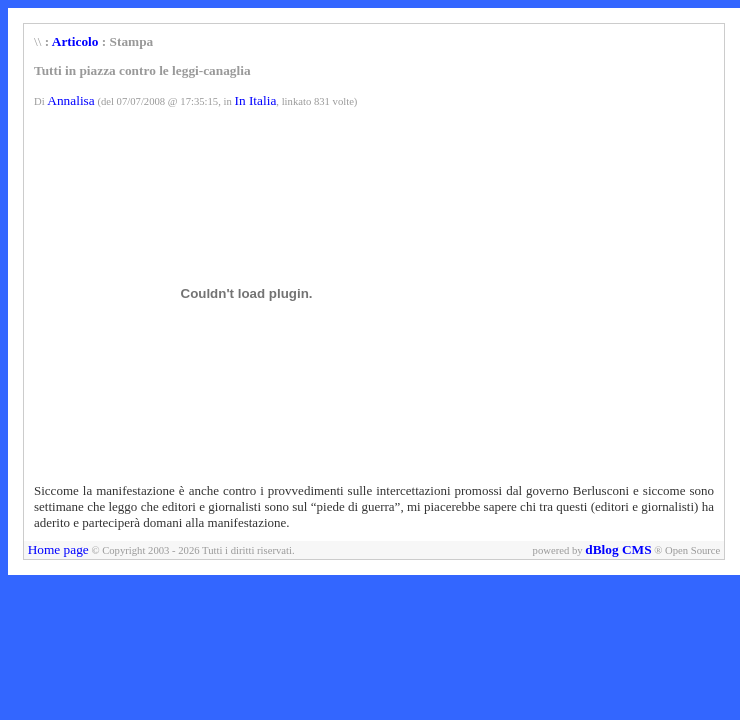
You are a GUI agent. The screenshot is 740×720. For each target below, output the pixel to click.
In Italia (255, 100)
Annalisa (70, 100)
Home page (58, 549)
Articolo (75, 41)
